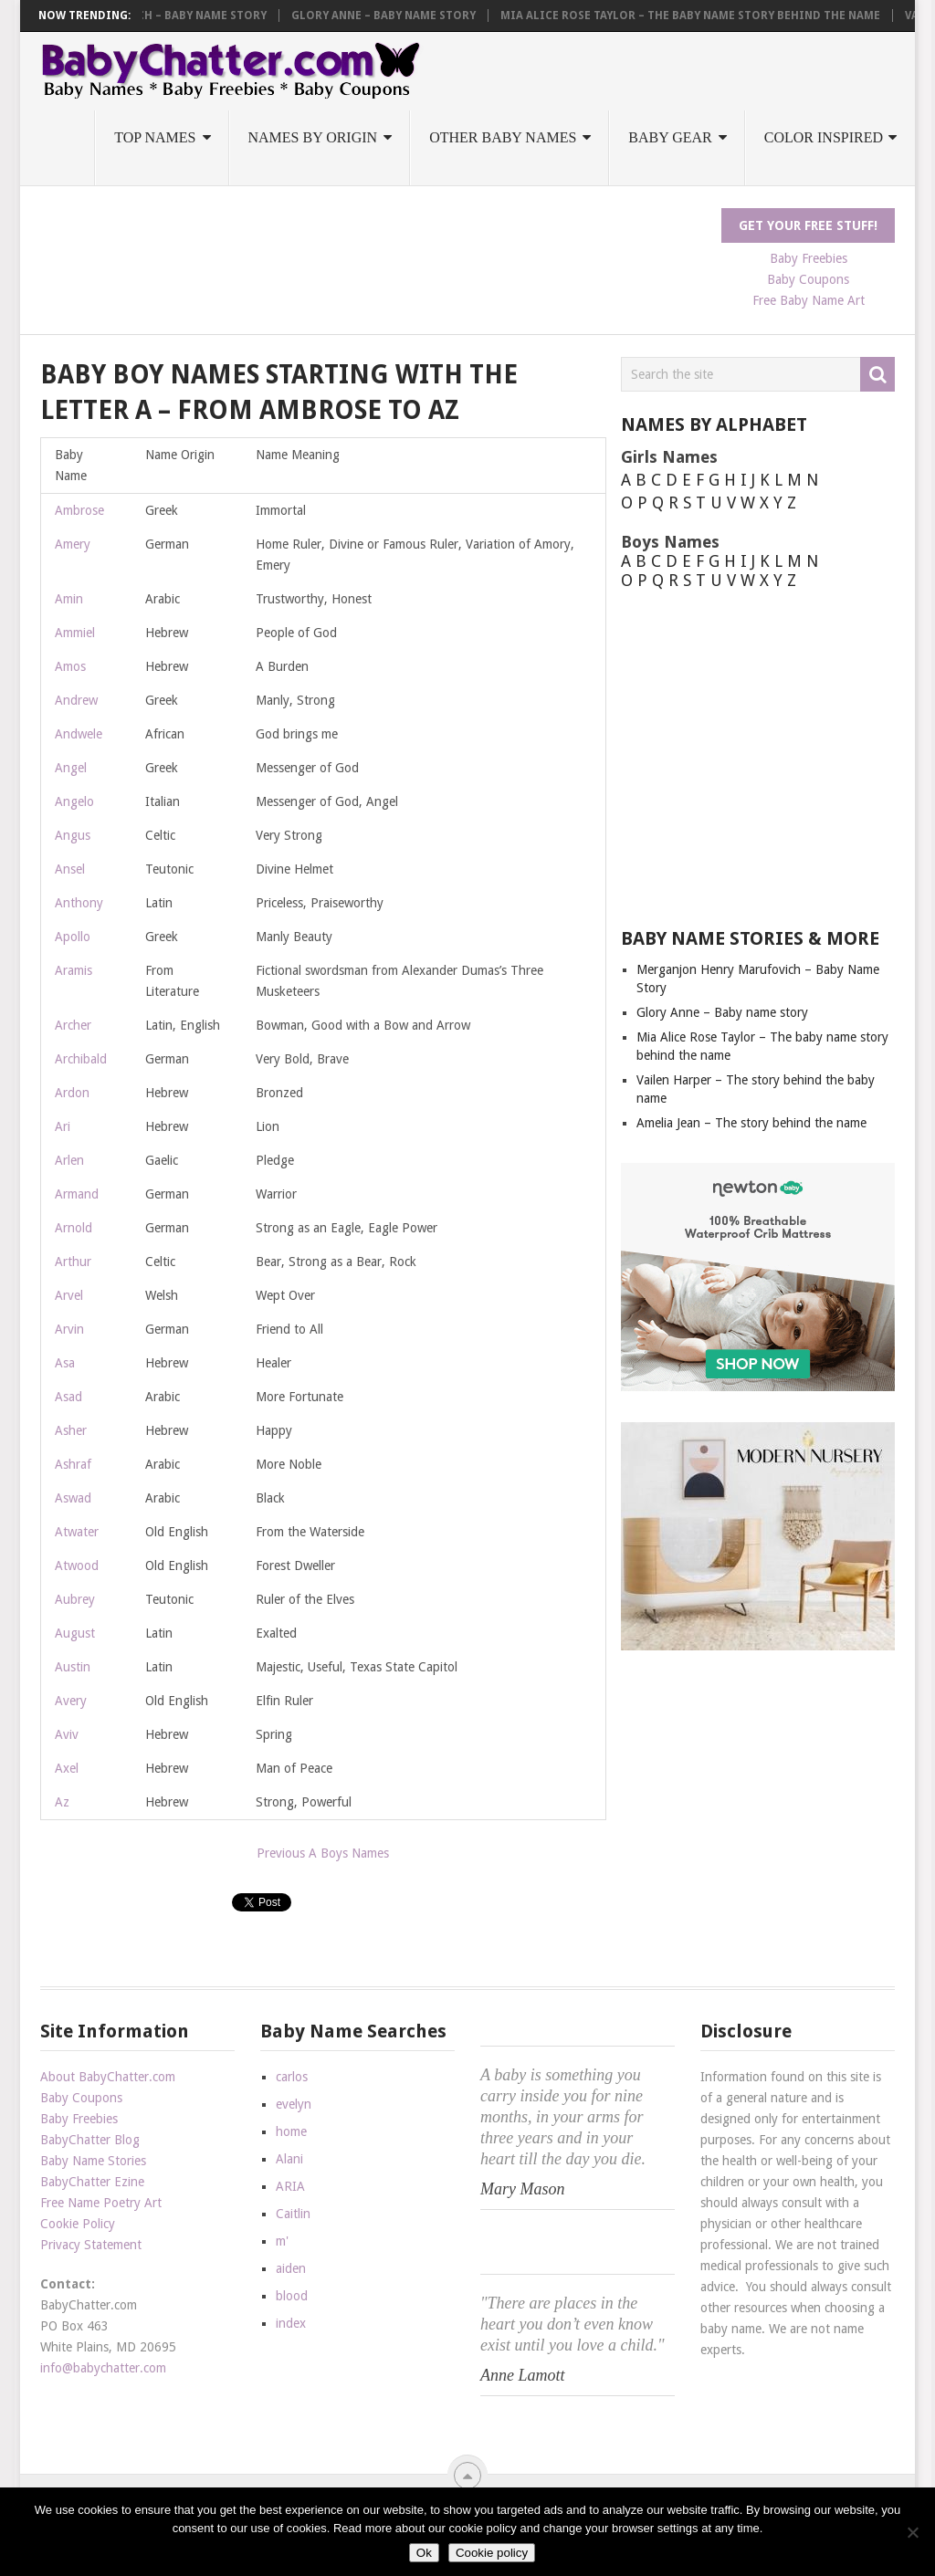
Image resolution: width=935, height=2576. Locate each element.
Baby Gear (669, 137)
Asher (71, 1430)
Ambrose (79, 510)
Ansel (70, 869)
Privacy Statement (91, 2244)
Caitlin (293, 2213)
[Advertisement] (372, 249)
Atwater (77, 1531)
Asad (68, 1396)
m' (282, 2241)
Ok (424, 2553)
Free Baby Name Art (808, 300)
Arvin (69, 1329)
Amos (70, 666)
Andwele (78, 734)
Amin (69, 599)
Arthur (73, 1261)
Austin (72, 1667)
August (75, 1633)
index (291, 2323)
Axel (67, 1768)
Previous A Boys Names (323, 1853)
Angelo (74, 801)
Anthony (79, 902)
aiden (291, 2268)
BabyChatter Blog (90, 2139)
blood (292, 2295)
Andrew (76, 700)
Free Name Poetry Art (101, 2202)
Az (62, 1802)
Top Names (154, 137)
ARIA (290, 2186)
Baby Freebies (808, 258)
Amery (72, 544)
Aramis (73, 970)
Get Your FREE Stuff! (808, 225)
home (291, 2131)
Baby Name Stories (93, 2160)
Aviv (67, 1734)
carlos (292, 2076)
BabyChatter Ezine (92, 2181)
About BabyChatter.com (107, 2076)
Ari (62, 1126)
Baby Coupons (808, 279)
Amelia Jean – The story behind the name (751, 1122)
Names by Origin (313, 137)
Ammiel (75, 632)
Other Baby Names (502, 137)
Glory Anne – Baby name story (394, 15)
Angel (71, 767)
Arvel (69, 1295)
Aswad (73, 1498)
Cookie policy (492, 2553)
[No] (912, 2532)
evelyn (293, 2104)
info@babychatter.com (103, 2368)
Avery (71, 1700)
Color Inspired (823, 137)
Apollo (72, 936)
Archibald (81, 1059)
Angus (72, 835)
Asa (65, 1363)
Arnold (73, 1227)
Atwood (77, 1565)
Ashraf (73, 1464)
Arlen (69, 1160)
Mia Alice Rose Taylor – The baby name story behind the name (701, 15)
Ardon (72, 1092)
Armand (77, 1194)
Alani (289, 2159)
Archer (73, 1025)
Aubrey (75, 1599)
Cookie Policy (77, 2223)
